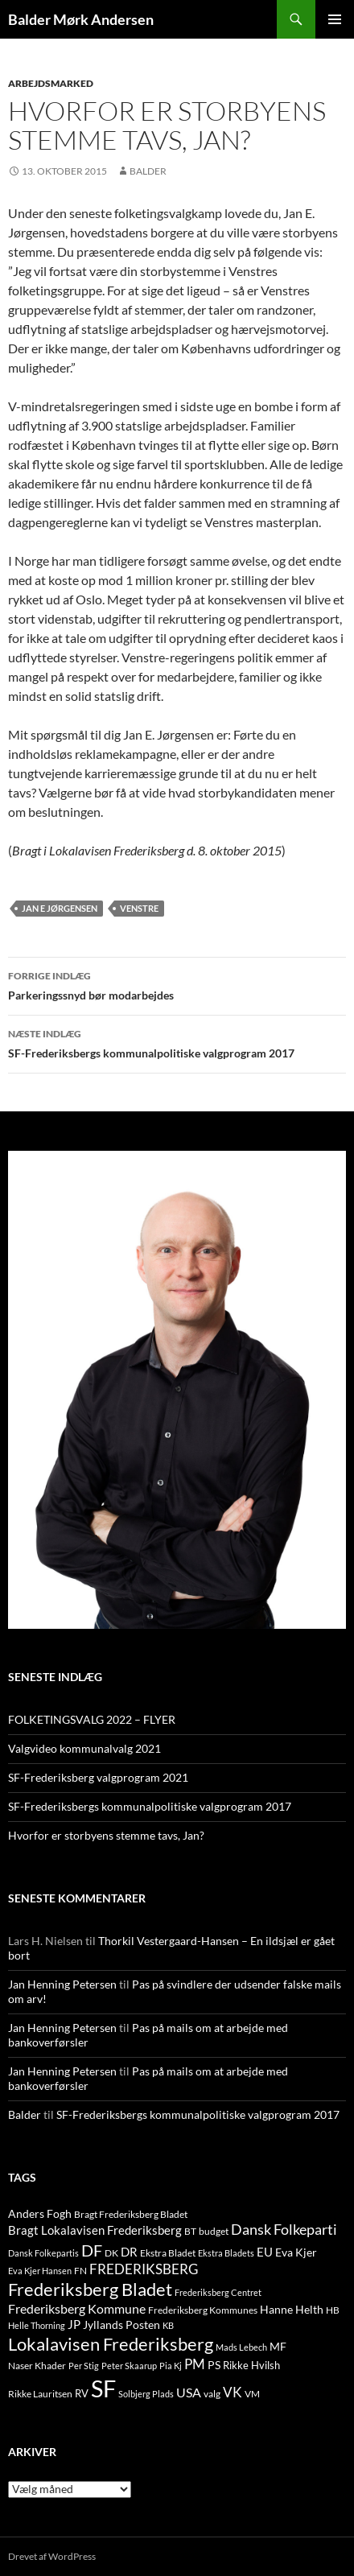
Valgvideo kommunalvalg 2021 (84, 1748)
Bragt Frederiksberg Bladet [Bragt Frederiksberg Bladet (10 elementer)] (130, 2214)
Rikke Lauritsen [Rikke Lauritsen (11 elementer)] (40, 2394)
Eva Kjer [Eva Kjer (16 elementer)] (296, 2252)
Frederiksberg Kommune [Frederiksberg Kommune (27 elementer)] (77, 2308)
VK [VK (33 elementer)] (232, 2392)
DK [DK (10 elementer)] (111, 2253)
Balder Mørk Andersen (81, 19)
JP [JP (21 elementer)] (74, 2324)
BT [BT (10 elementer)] (190, 2231)
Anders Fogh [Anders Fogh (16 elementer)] (40, 2213)
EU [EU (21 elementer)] (265, 2251)
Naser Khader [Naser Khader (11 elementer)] (37, 2366)
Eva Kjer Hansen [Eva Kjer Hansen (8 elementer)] (40, 2270)
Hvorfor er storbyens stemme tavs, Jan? (106, 1835)
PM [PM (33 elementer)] (194, 2363)
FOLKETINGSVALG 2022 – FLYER (91, 1719)
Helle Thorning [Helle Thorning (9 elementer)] (36, 2325)
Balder (148, 171)
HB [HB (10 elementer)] (333, 2310)
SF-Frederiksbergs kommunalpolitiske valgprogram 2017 (177, 1042)
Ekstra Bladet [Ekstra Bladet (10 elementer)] (168, 2253)
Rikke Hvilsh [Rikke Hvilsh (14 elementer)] (251, 2365)
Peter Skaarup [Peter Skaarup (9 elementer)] (129, 2365)
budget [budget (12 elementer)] (213, 2231)
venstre (139, 908)
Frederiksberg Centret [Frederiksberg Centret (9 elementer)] (218, 2292)
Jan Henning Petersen (62, 1984)
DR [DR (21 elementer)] (129, 2251)
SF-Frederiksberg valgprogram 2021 (98, 1777)
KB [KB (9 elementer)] (168, 2325)
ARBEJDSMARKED (50, 83)
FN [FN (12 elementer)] (80, 2271)
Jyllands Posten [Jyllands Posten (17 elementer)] (121, 2324)
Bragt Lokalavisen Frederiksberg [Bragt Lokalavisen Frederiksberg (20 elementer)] (95, 2230)
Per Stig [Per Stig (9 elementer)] (83, 2365)
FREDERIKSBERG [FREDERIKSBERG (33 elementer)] (143, 2269)
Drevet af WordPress (52, 2556)
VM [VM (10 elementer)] (252, 2393)
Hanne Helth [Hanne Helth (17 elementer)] (291, 2309)
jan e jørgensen (59, 908)
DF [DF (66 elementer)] (91, 2250)
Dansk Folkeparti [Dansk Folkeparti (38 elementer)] (284, 2229)
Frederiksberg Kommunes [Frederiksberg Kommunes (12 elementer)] (202, 2310)
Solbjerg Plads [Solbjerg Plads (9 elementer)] (146, 2393)
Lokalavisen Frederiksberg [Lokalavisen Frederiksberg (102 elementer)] (110, 2344)
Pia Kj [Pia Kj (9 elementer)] (170, 2365)
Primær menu (334, 19)
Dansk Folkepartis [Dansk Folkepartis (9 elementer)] (43, 2253)
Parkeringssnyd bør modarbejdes (177, 984)
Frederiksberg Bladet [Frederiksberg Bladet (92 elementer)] (90, 2289)
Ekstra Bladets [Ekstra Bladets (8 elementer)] (226, 2253)
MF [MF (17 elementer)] (278, 2346)
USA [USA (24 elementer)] (188, 2392)
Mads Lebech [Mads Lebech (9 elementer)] (241, 2347)
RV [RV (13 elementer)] (81, 2393)
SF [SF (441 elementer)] (103, 2388)
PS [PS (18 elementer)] (214, 2365)
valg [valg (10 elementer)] (212, 2393)
